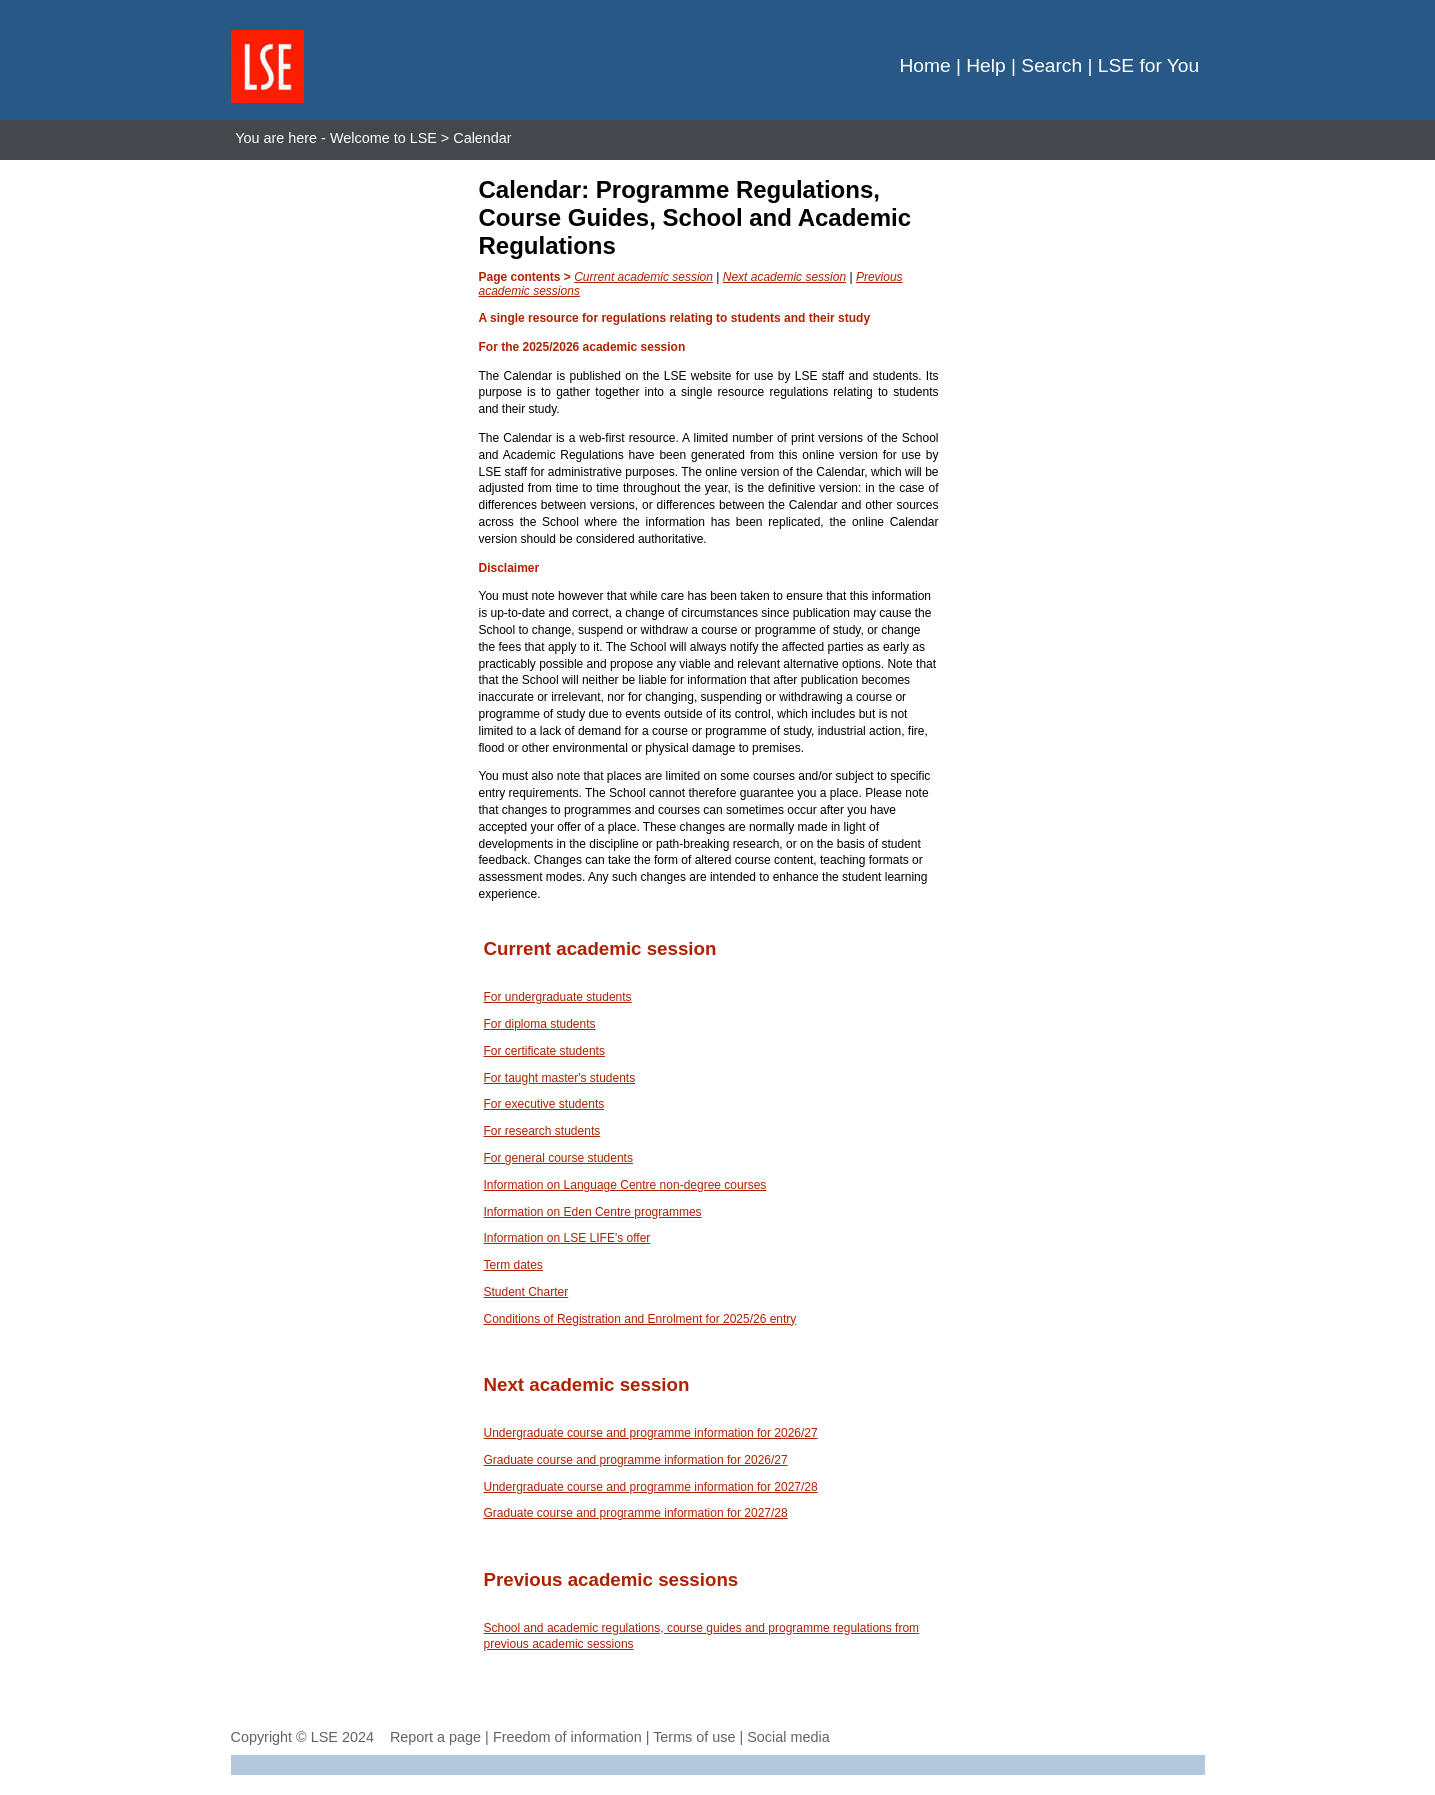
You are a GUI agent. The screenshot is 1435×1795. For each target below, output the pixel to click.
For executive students (544, 1104)
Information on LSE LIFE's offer (567, 1238)
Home (924, 65)
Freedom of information (567, 1737)
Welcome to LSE (383, 138)
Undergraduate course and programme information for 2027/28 (651, 1487)
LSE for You (1148, 65)
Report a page (435, 1737)
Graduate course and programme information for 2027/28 (636, 1513)
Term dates (513, 1265)
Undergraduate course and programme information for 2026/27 (651, 1433)
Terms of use (694, 1737)
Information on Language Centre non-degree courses (625, 1185)
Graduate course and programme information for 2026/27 (636, 1460)
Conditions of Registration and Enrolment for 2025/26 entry (640, 1319)
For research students (542, 1131)
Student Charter (526, 1292)
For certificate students (544, 1051)
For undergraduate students (558, 997)
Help (985, 65)
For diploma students (540, 1024)
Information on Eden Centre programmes (593, 1212)
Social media (788, 1737)
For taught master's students (560, 1078)
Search (1051, 65)
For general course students (558, 1158)
